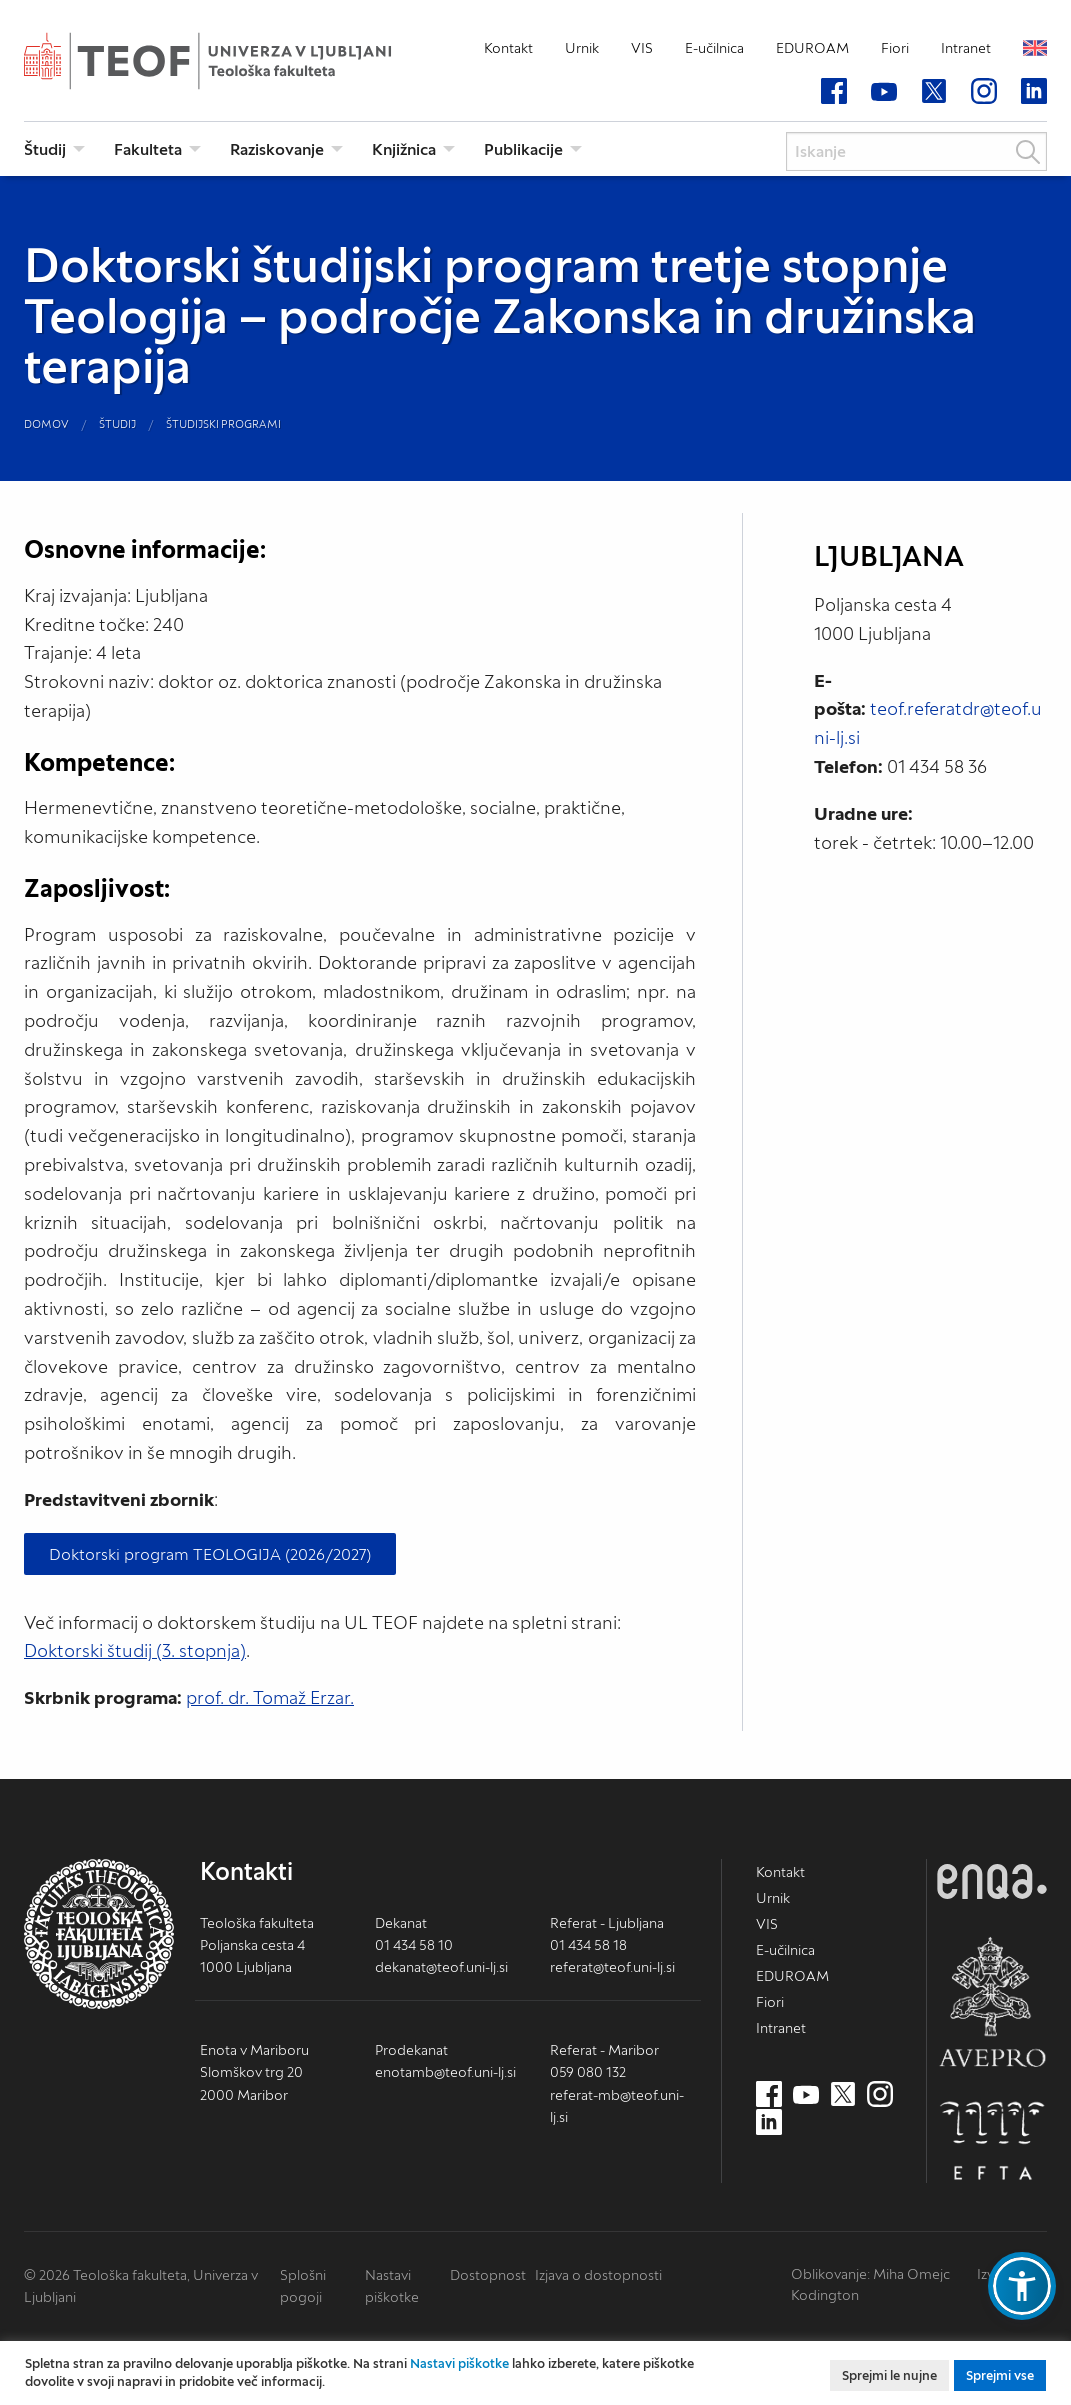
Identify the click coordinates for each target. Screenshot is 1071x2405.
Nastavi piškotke (459, 2363)
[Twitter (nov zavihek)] (934, 92)
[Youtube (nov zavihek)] (884, 92)
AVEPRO (992, 2001)
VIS (642, 48)
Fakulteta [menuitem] (148, 149)
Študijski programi (223, 424)
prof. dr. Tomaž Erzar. (270, 1697)
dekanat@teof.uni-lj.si (441, 1967)
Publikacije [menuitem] (523, 149)
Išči (1028, 152)
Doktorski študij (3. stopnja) (135, 1650)
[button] (1022, 2286)
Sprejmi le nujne (889, 2375)
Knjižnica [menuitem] (404, 149)
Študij (117, 424)
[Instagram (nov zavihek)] (984, 92)
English (1035, 48)
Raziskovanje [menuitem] (277, 149)
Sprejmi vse (1000, 2375)
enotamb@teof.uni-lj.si (445, 2072)
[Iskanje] (916, 151)
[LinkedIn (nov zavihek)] (1034, 92)
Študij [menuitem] (45, 149)
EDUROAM (812, 48)
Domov (46, 424)
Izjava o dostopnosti (598, 2275)
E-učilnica (714, 48)
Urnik (582, 48)
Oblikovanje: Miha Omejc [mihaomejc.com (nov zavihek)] (870, 2274)
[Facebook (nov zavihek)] (834, 92)
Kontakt (508, 48)
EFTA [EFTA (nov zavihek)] (992, 2141)
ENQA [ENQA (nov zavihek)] (992, 1881)
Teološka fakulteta (239, 61)
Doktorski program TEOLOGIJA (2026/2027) (210, 1554)
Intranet (966, 48)
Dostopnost (488, 2275)
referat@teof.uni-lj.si (612, 1967)
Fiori (895, 48)
